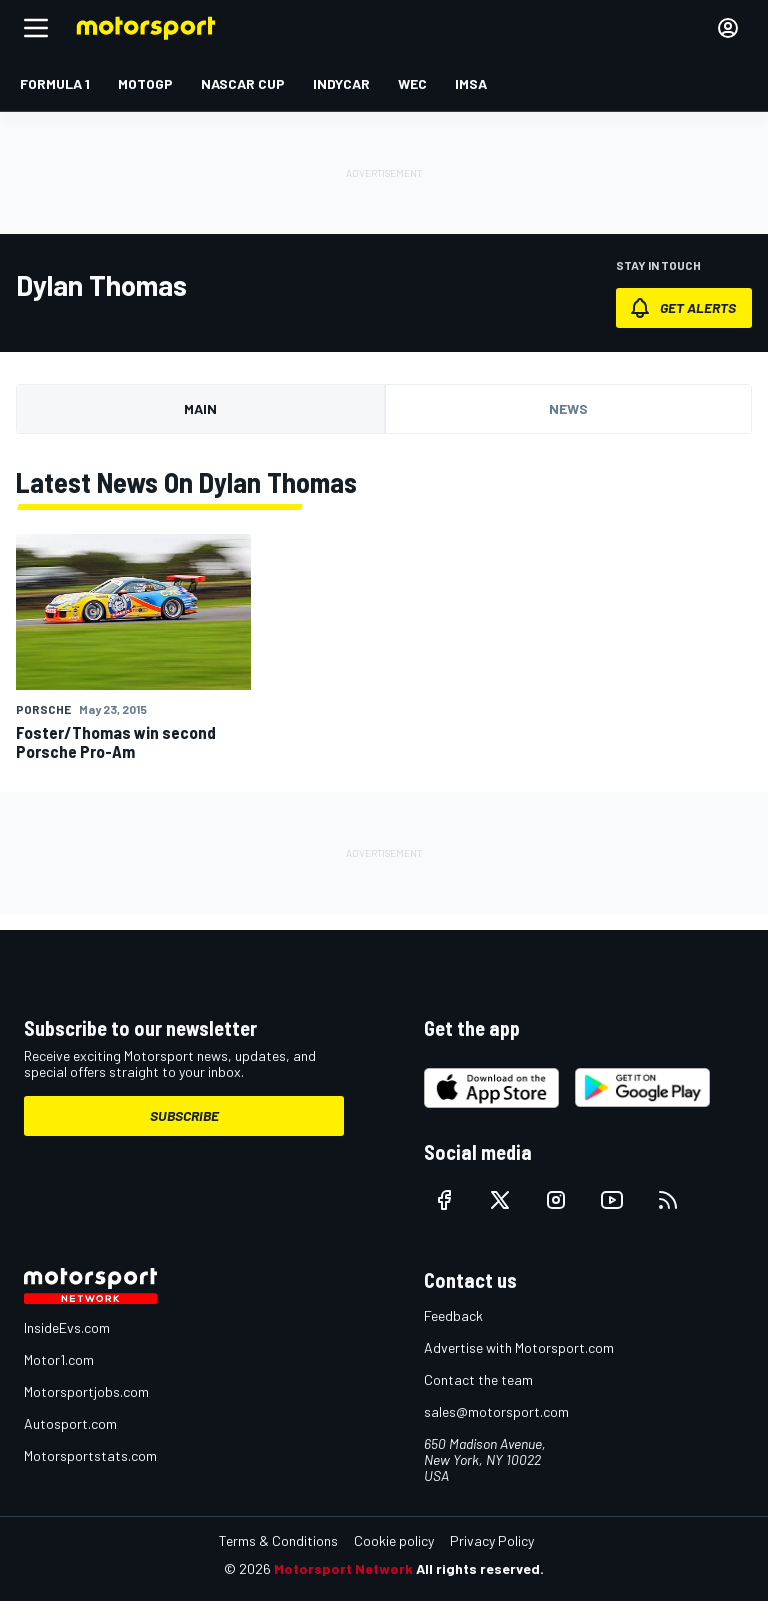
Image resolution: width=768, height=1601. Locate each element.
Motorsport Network (343, 1568)
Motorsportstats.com (90, 1455)
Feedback (453, 1315)
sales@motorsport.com (496, 1411)
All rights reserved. (480, 1568)
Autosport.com (70, 1423)
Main (200, 408)
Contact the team (478, 1379)
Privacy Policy (492, 1540)
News (568, 408)
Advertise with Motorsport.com (519, 1347)
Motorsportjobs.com (86, 1391)
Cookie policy (394, 1540)
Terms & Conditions (278, 1540)
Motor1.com (59, 1359)
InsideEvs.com (67, 1327)
